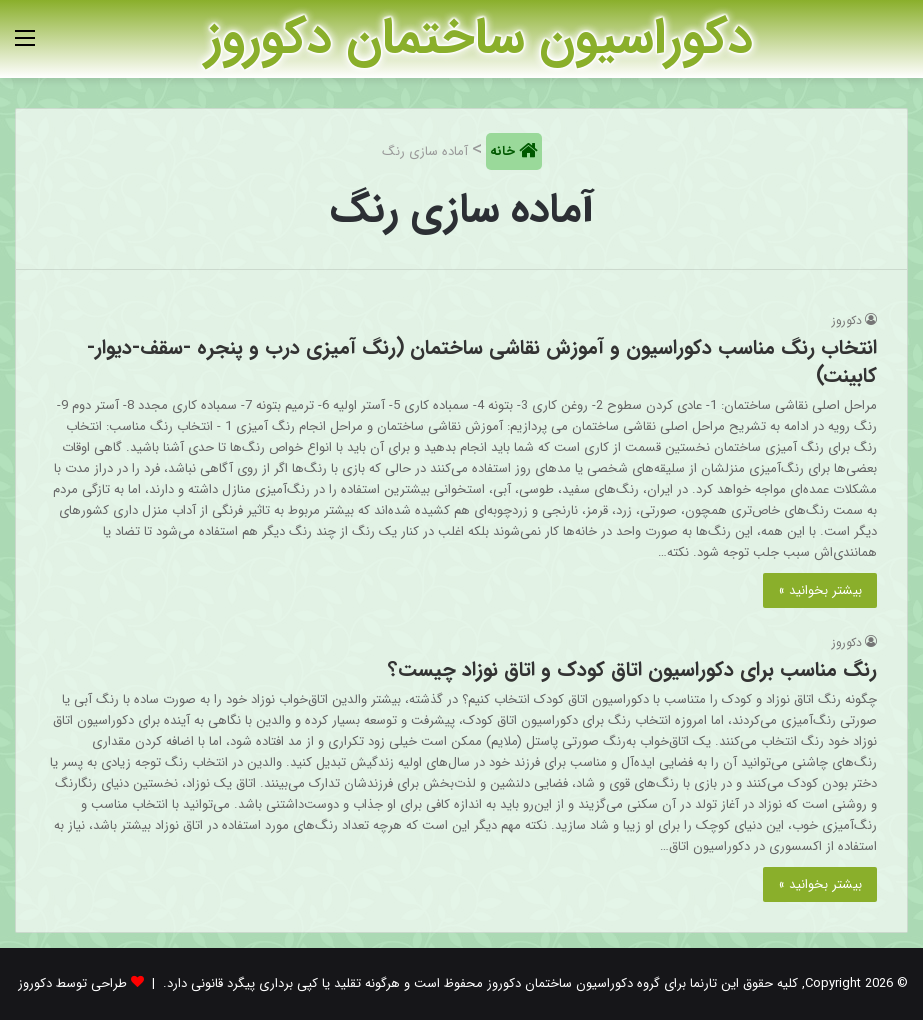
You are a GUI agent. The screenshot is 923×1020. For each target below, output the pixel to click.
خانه (504, 151)
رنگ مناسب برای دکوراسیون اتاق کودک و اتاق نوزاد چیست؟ (632, 669)
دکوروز (847, 320)
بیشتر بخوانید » (820, 590)
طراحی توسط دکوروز (72, 983)
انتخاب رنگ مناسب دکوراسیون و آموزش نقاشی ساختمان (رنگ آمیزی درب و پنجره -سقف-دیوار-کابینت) (482, 361)
